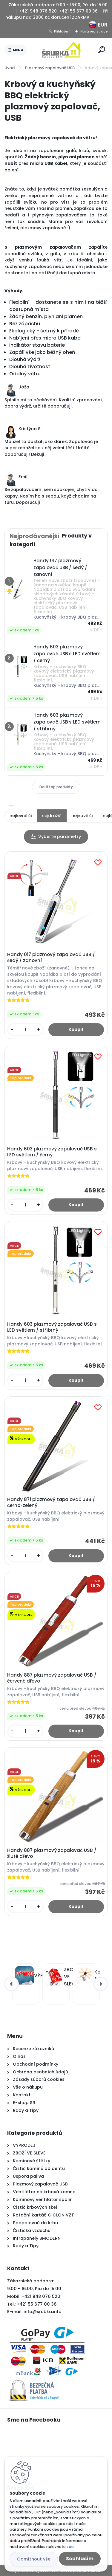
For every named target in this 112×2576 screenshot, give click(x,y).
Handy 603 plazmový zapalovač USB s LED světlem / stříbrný (52, 1327)
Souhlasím (79, 2558)
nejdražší (52, 816)
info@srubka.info (43, 2312)
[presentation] (11, 1983)
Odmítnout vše (33, 2559)
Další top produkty (56, 786)
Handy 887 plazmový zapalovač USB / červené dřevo (51, 1678)
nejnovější (82, 816)
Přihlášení (62, 31)
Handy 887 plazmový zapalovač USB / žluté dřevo (51, 1853)
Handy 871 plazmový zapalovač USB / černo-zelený (51, 1502)
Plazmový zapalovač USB (50, 68)
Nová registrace (94, 31)
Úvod (9, 68)
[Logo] (61, 49)
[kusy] (25, 1029)
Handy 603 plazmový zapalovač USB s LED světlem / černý (52, 1152)
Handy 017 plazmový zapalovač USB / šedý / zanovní (51, 958)
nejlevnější (21, 816)
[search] (102, 49)
